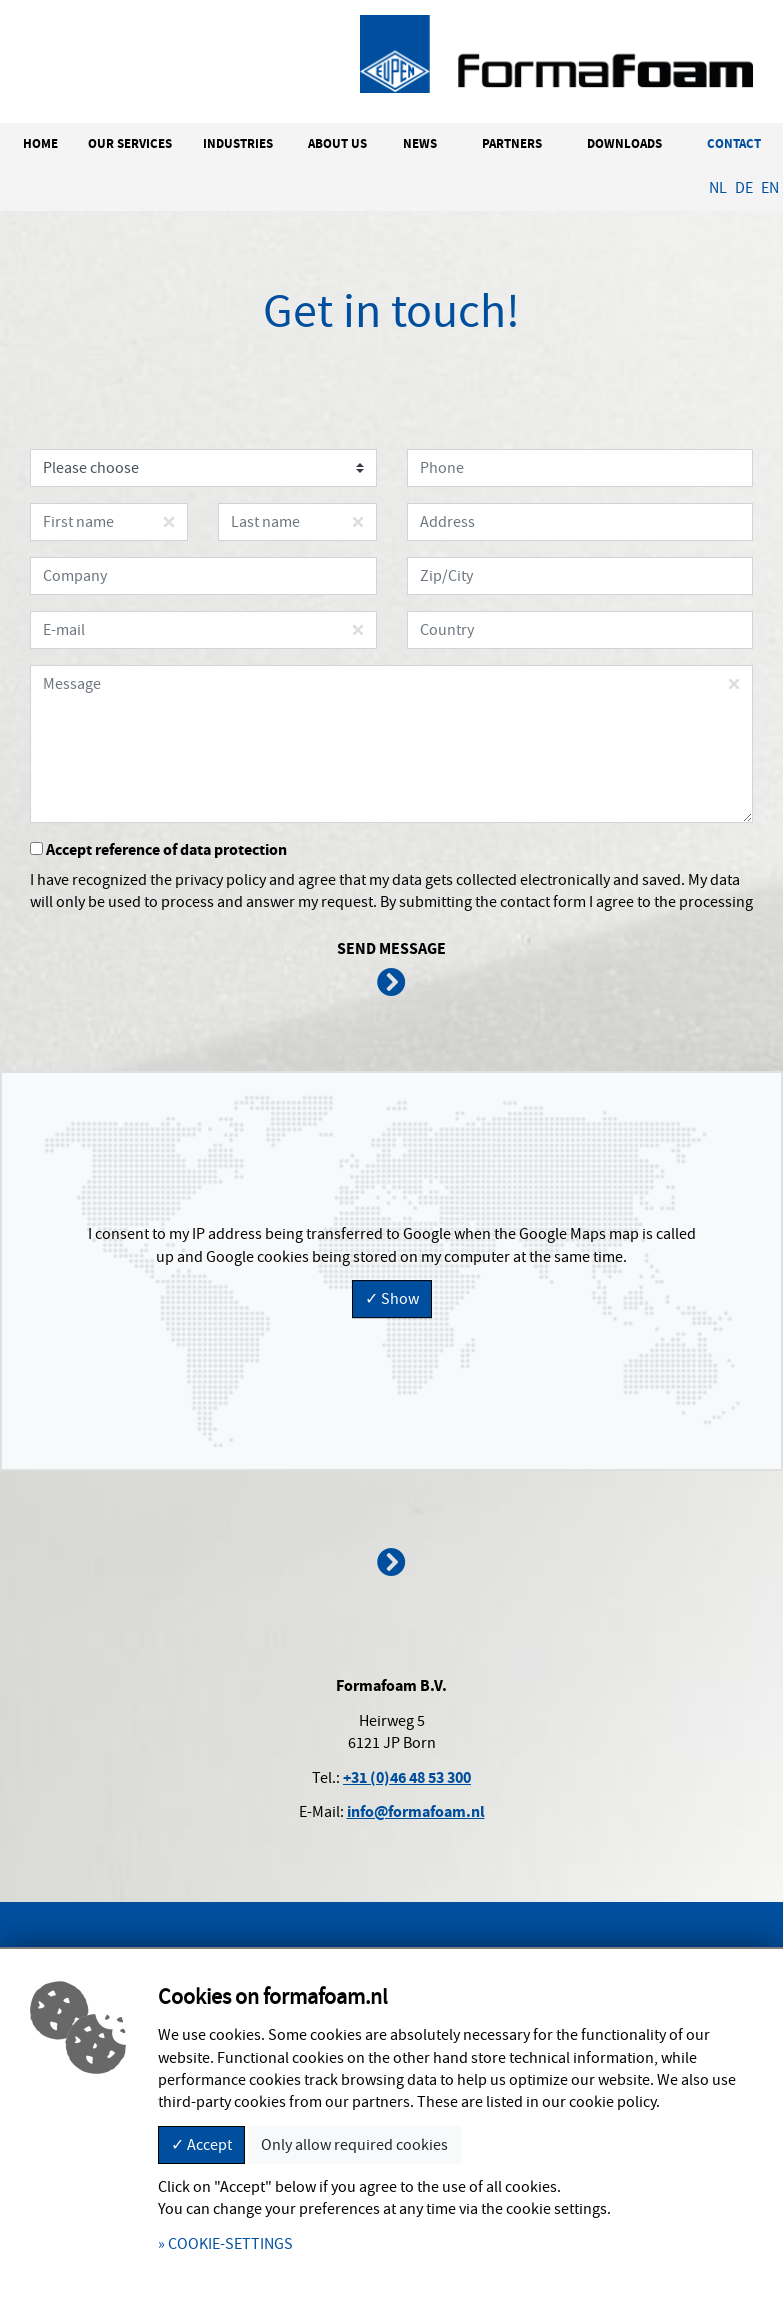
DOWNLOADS (624, 143)
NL (718, 188)
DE (744, 188)
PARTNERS (512, 143)
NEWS (420, 143)
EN (770, 188)
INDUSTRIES (238, 143)
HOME (40, 143)
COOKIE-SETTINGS (230, 2244)
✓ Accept (201, 2145)
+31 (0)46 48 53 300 (407, 1777)
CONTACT (734, 143)
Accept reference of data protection (158, 849)
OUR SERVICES (130, 143)
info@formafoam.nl (416, 1811)
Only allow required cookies (354, 2145)
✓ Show (392, 1299)
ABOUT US (337, 143)
